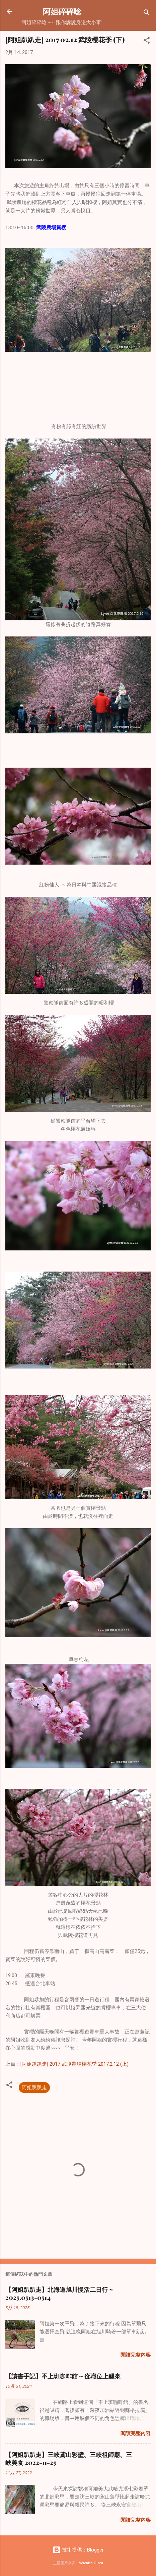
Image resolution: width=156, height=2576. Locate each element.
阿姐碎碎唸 (62, 11)
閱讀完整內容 (136, 2355)
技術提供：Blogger (78, 2550)
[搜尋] (147, 13)
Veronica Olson (91, 2563)
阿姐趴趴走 (34, 2087)
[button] (147, 41)
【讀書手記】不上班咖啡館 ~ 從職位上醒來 (63, 2376)
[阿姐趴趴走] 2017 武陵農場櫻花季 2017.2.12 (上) (74, 2064)
